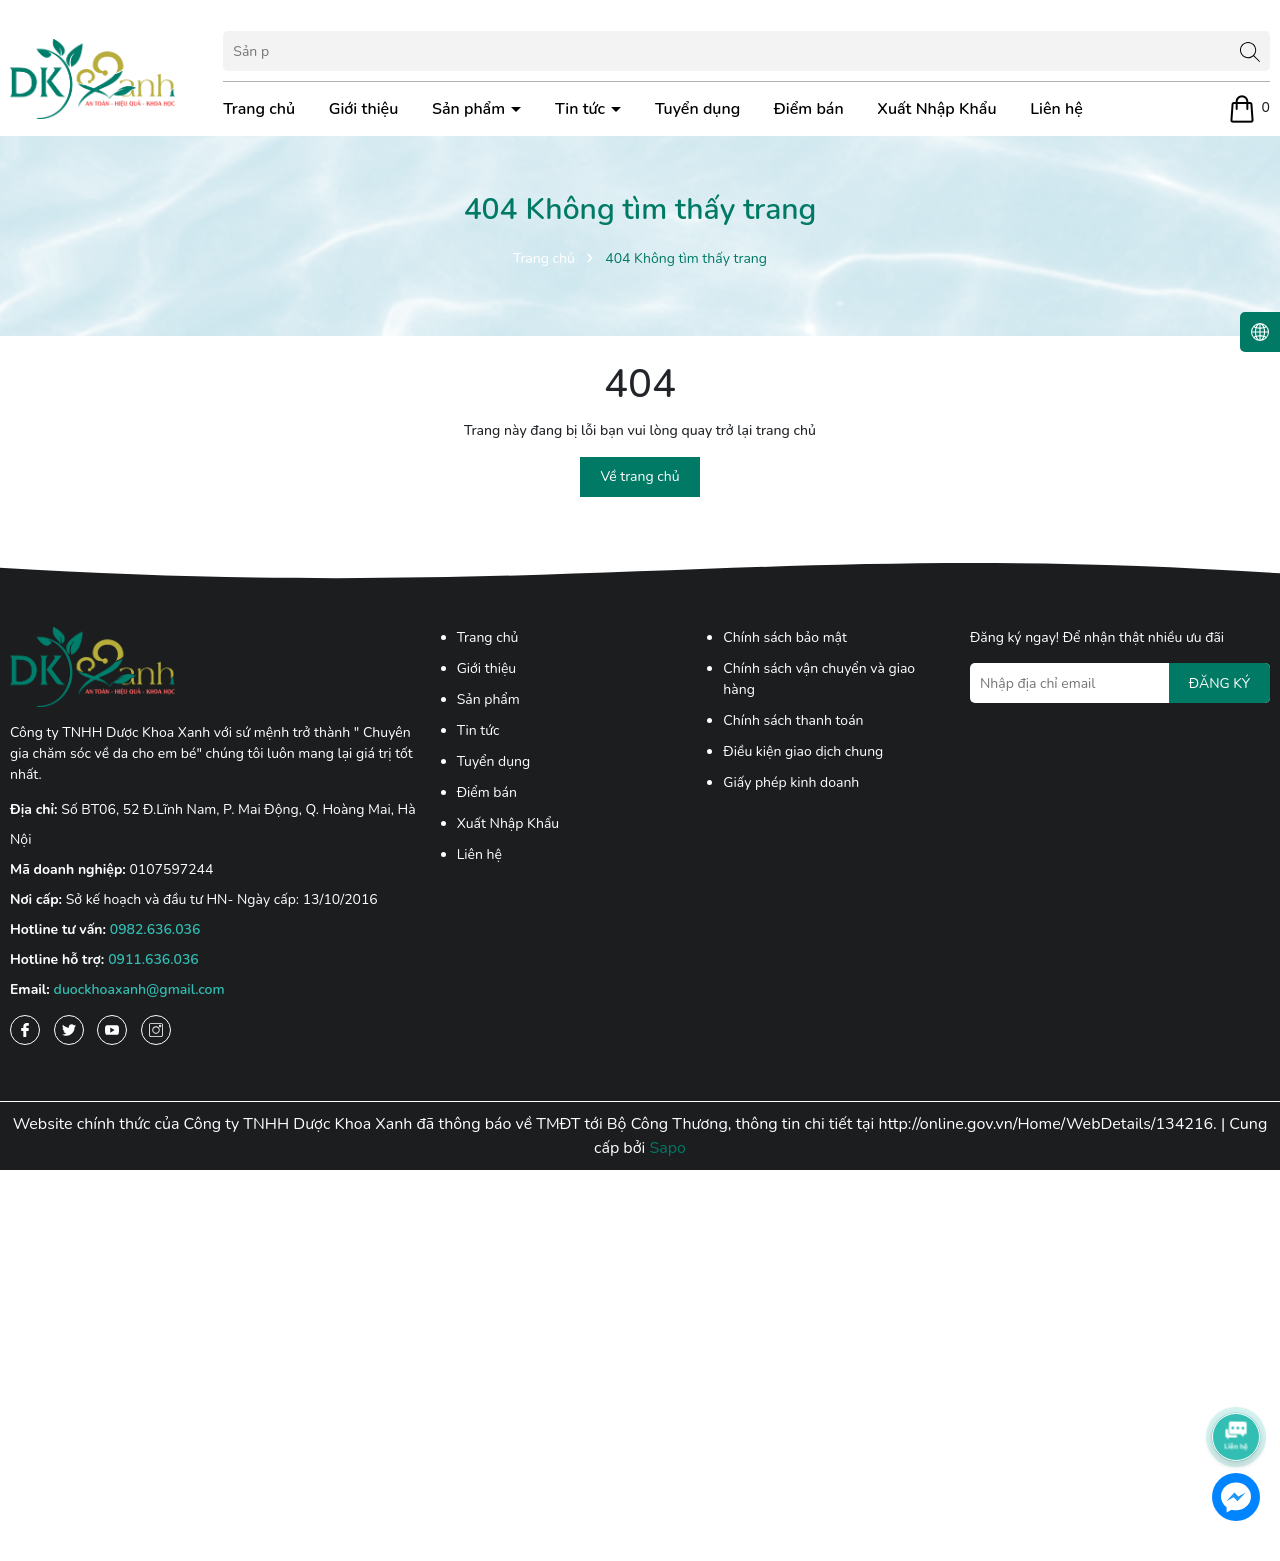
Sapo (667, 1148)
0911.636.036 (153, 959)
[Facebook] (25, 1030)
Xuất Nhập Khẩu (936, 109)
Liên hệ (1056, 109)
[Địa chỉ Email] (1120, 683)
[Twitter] (69, 1030)
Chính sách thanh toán (793, 720)
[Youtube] (112, 1030)
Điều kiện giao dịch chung (803, 751)
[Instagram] (156, 1030)
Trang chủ (259, 109)
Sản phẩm (470, 109)
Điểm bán (809, 109)
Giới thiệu (364, 109)
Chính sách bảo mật (785, 637)
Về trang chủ (639, 476)
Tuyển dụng (697, 109)
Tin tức (582, 109)
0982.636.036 (155, 929)
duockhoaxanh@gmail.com (139, 989)
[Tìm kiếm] (1250, 51)
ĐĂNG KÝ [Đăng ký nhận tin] (1219, 683)
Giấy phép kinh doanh (791, 782)
